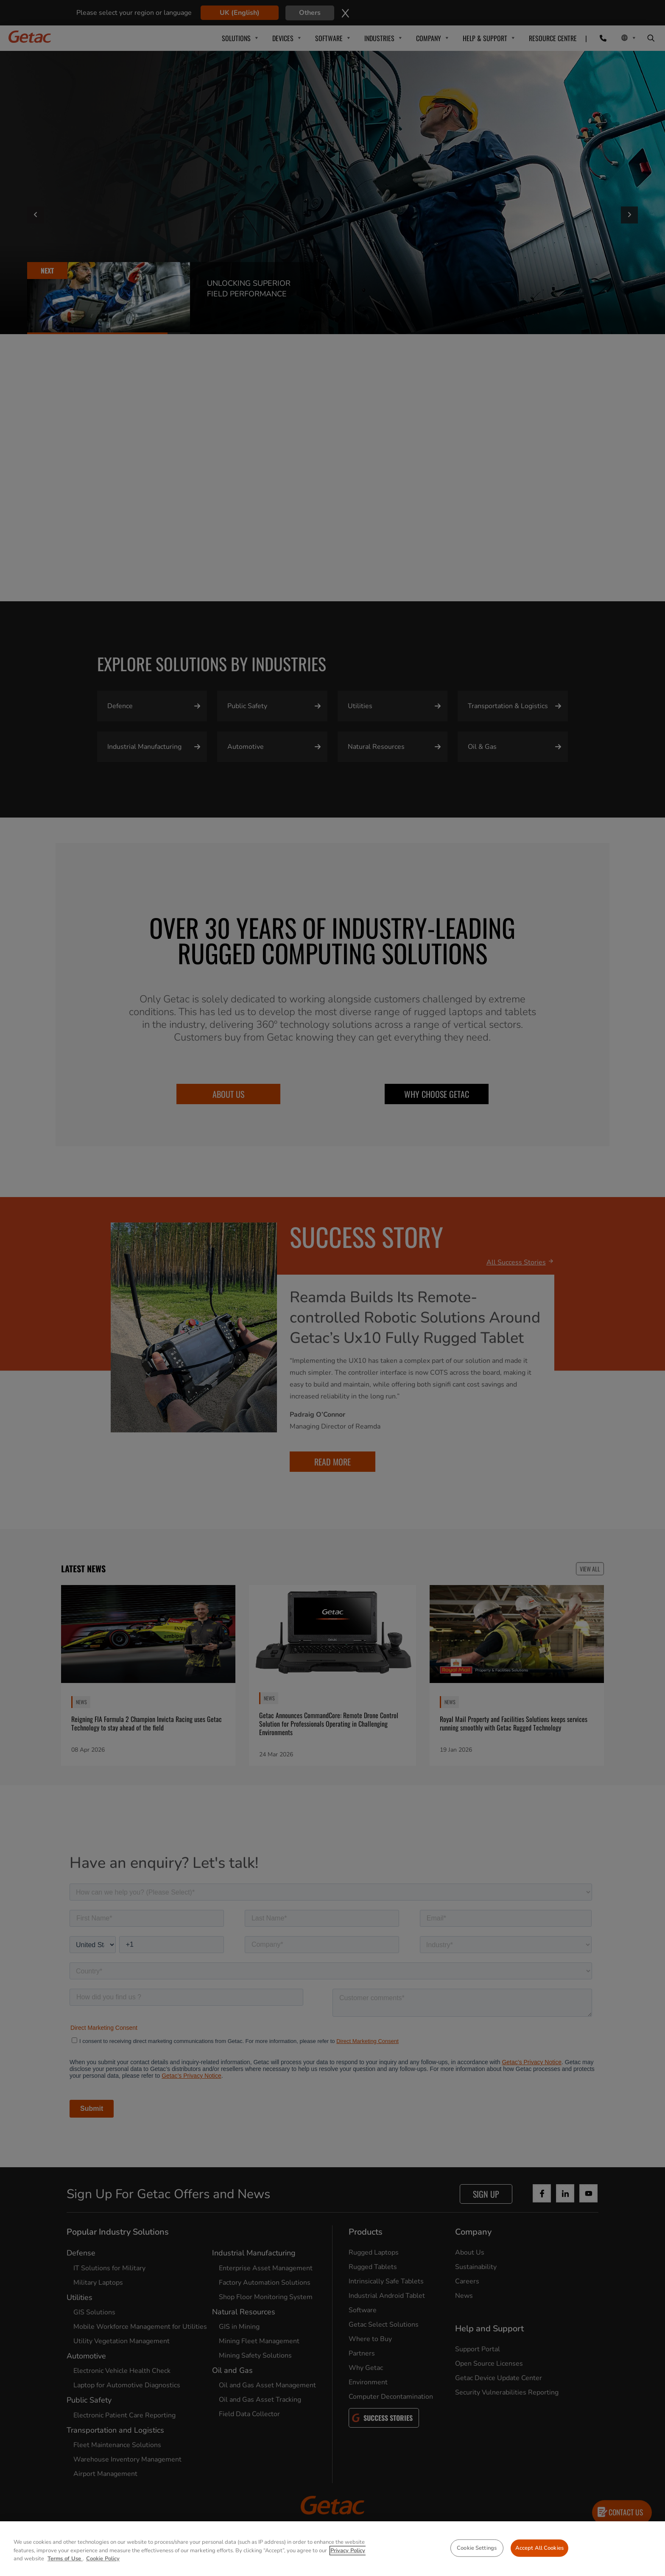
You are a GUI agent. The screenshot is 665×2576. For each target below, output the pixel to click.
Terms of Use (65, 2558)
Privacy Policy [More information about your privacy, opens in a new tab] (347, 2550)
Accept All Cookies (539, 2547)
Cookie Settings (477, 2547)
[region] (332, 2548)
